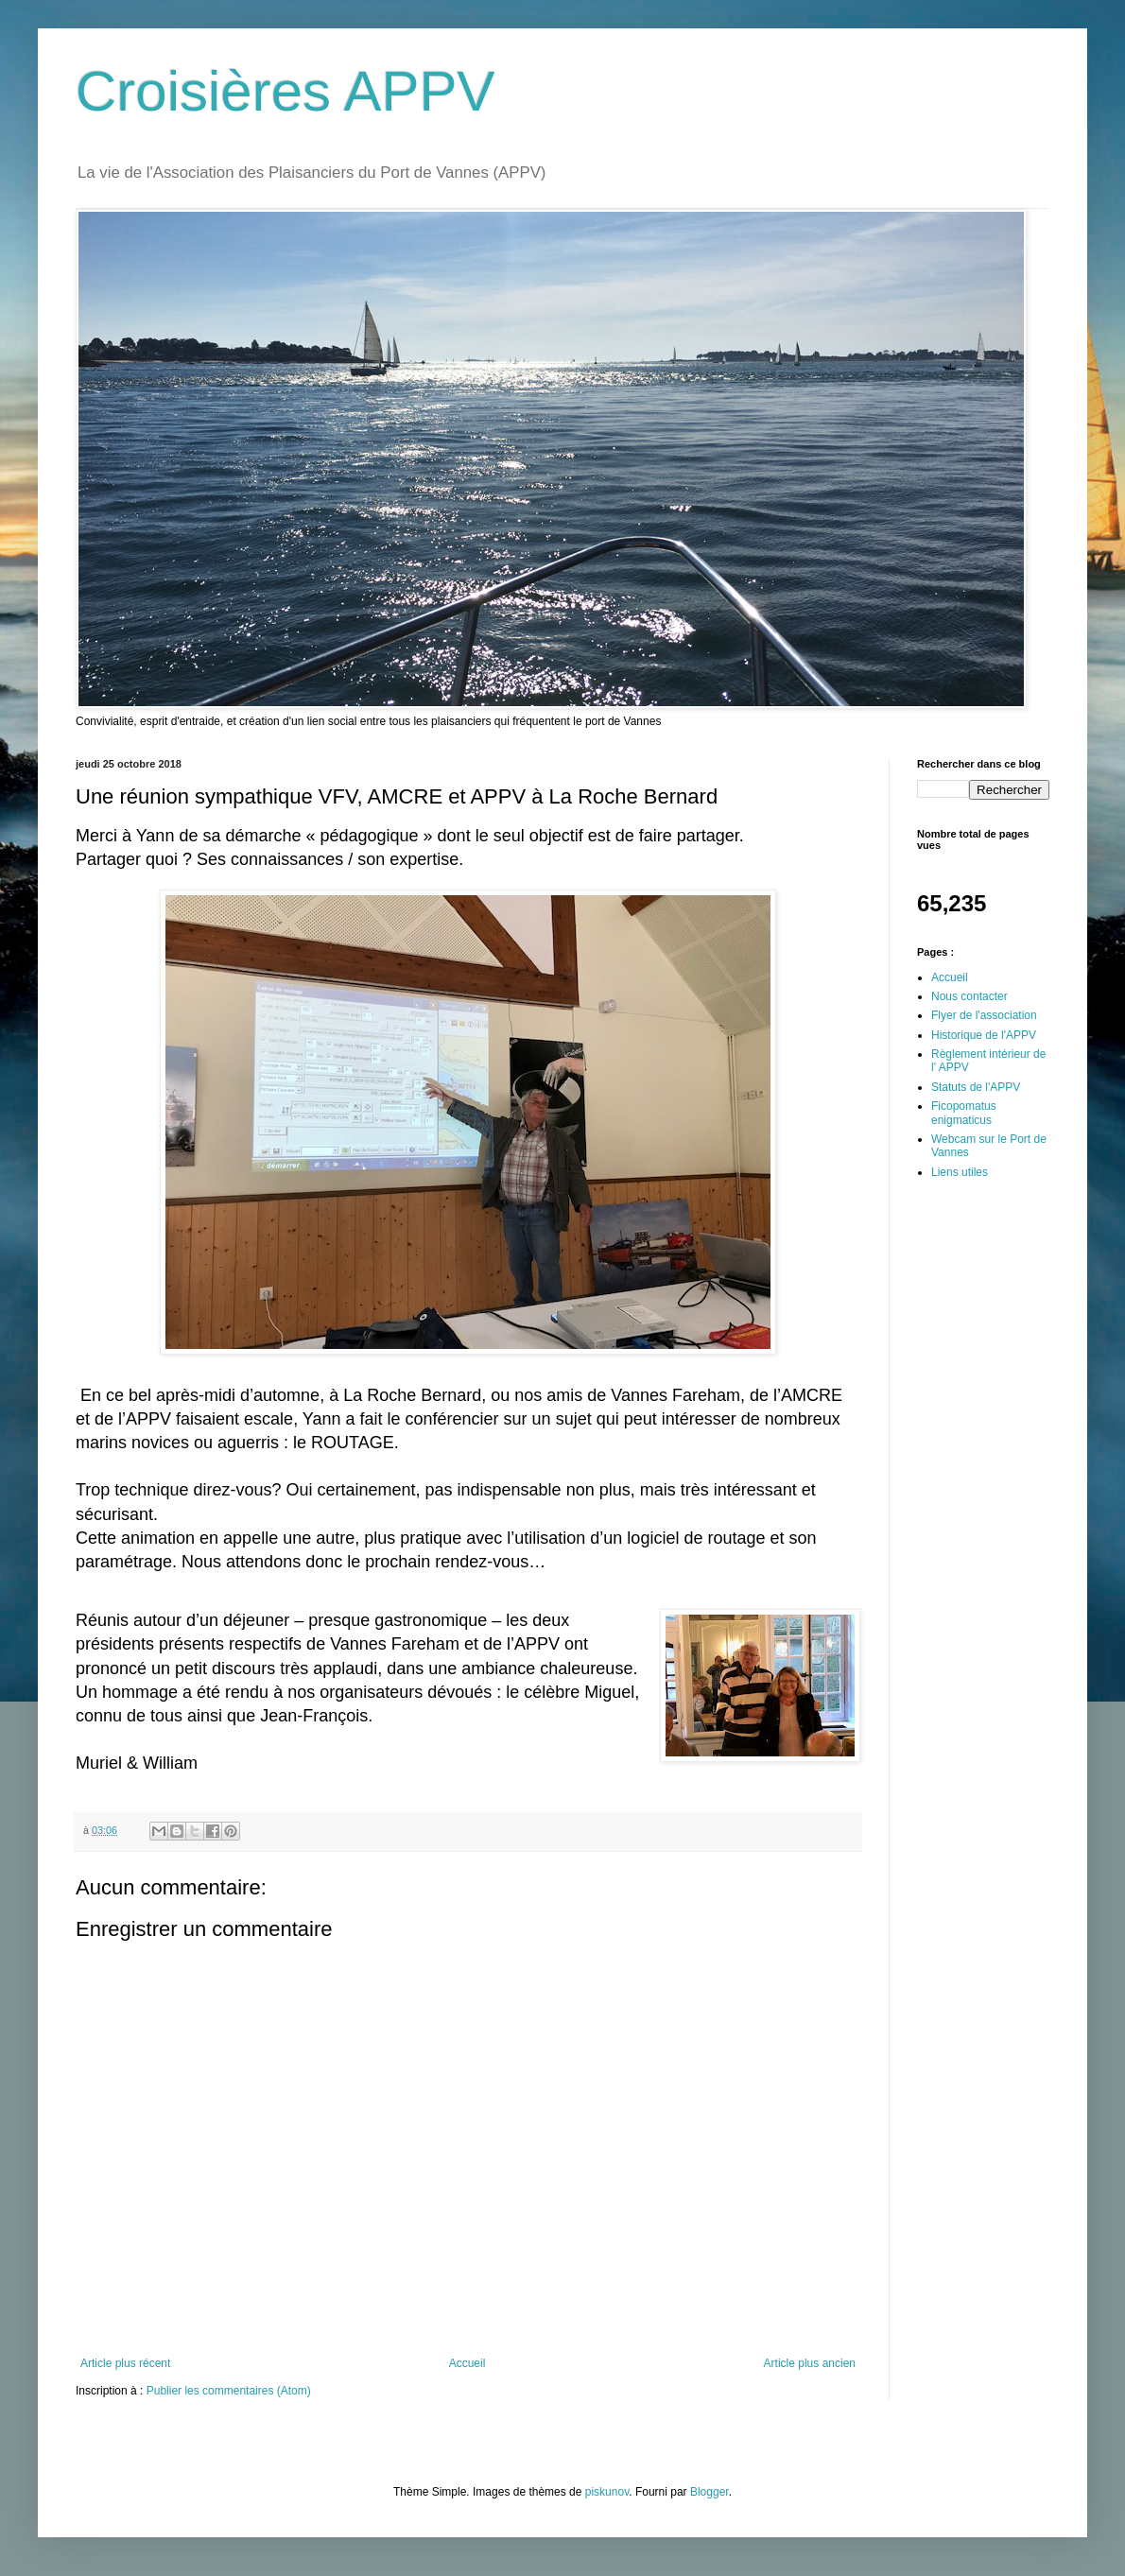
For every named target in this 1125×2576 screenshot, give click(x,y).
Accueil (467, 2363)
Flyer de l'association (984, 1015)
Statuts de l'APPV (975, 1087)
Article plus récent (125, 2363)
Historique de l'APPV (983, 1035)
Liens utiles (959, 1172)
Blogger (709, 2491)
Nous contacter (969, 996)
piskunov (607, 2491)
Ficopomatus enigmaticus (963, 1112)
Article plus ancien (810, 2363)
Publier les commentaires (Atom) (229, 2390)
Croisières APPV (285, 91)
